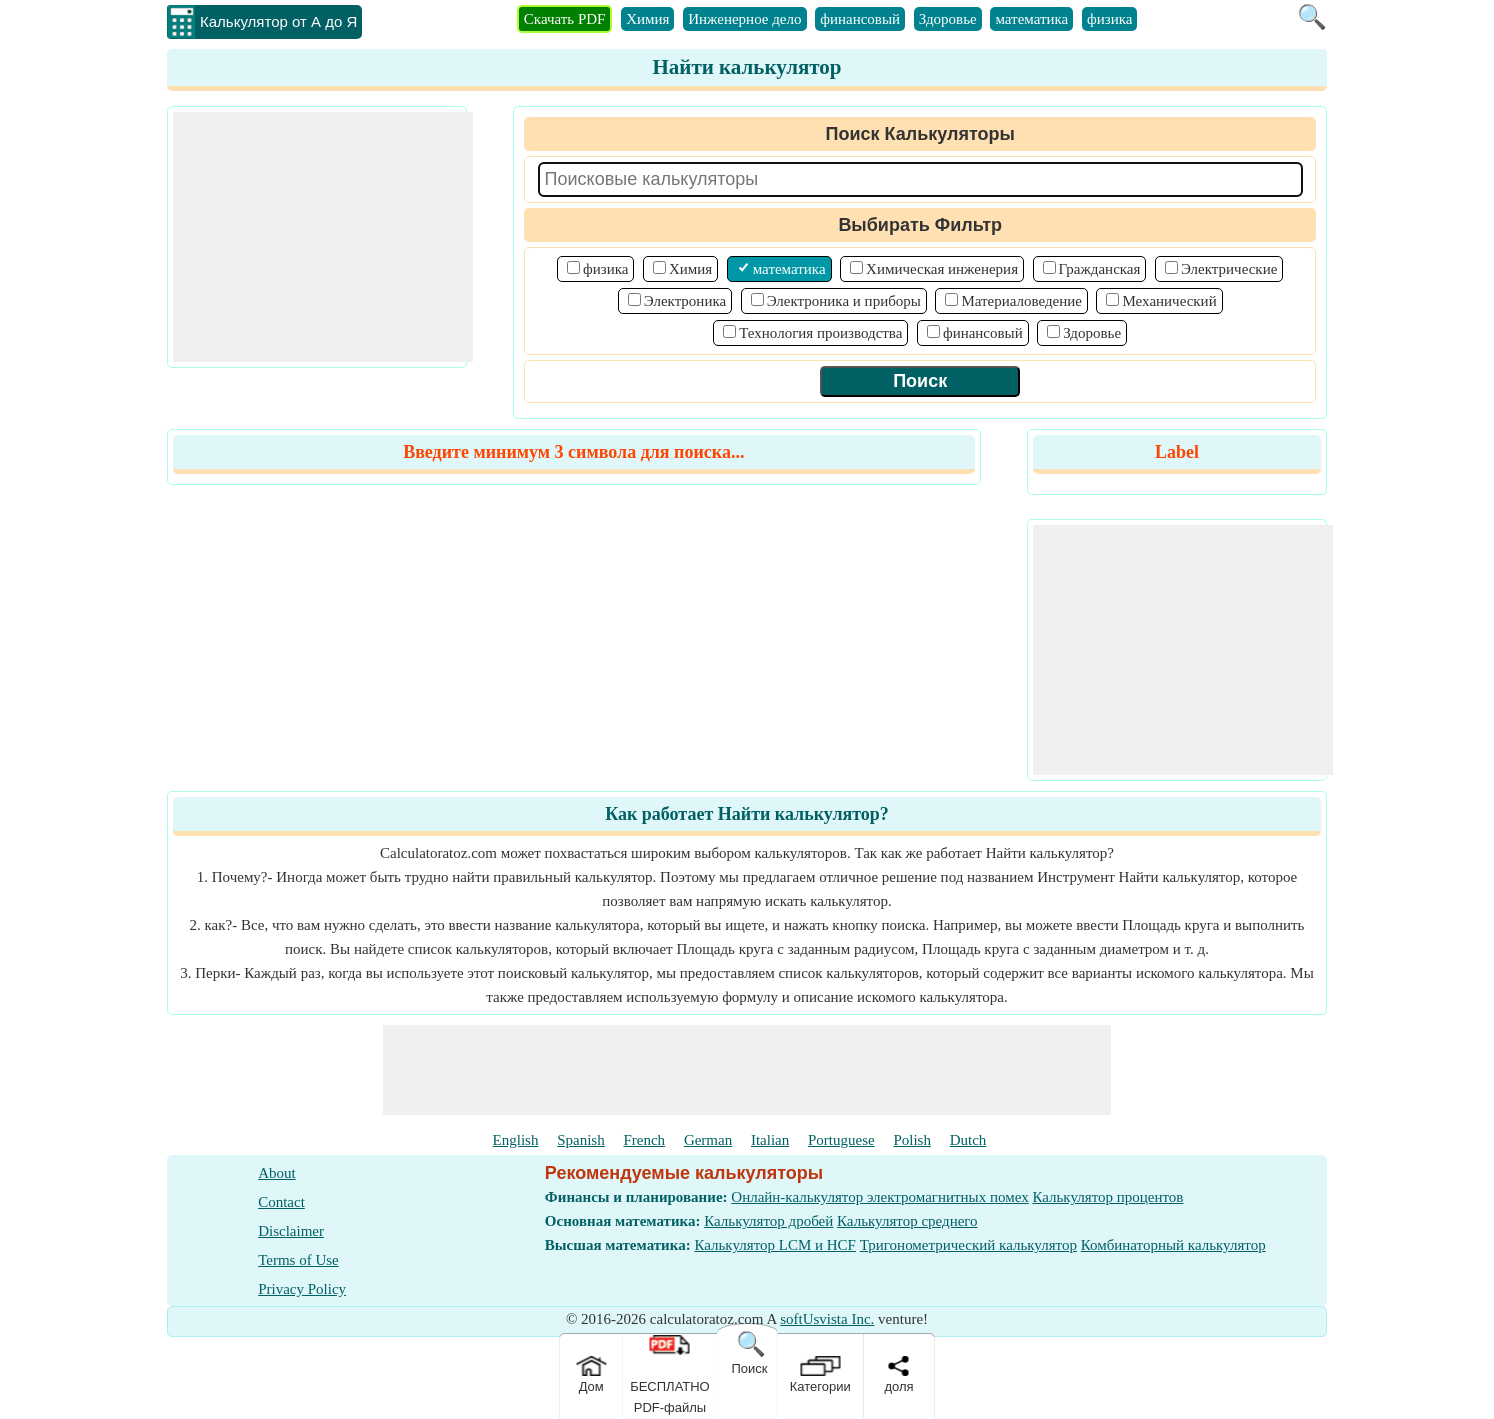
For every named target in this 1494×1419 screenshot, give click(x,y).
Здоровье (948, 19)
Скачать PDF (565, 19)
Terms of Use (298, 1260)
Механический (1169, 301)
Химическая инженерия (942, 269)
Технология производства (820, 333)
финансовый (860, 19)
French (644, 1140)
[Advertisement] (323, 237)
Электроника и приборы (844, 301)
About (277, 1173)
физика (1109, 19)
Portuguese (841, 1140)
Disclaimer (291, 1231)
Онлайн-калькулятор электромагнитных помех (879, 1197)
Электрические (1229, 269)
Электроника (685, 301)
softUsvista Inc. (827, 1319)
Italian (770, 1140)
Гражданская (1100, 269)
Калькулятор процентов (1107, 1197)
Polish (912, 1140)
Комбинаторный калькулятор (1173, 1245)
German (708, 1140)
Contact (281, 1202)
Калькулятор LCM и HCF (775, 1245)
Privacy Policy (302, 1289)
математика (1031, 19)
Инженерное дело (744, 19)
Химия (647, 19)
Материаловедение (1021, 301)
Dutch (968, 1140)
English (516, 1140)
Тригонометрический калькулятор (968, 1245)
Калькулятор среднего (907, 1221)
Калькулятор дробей (768, 1221)
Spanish (581, 1140)
